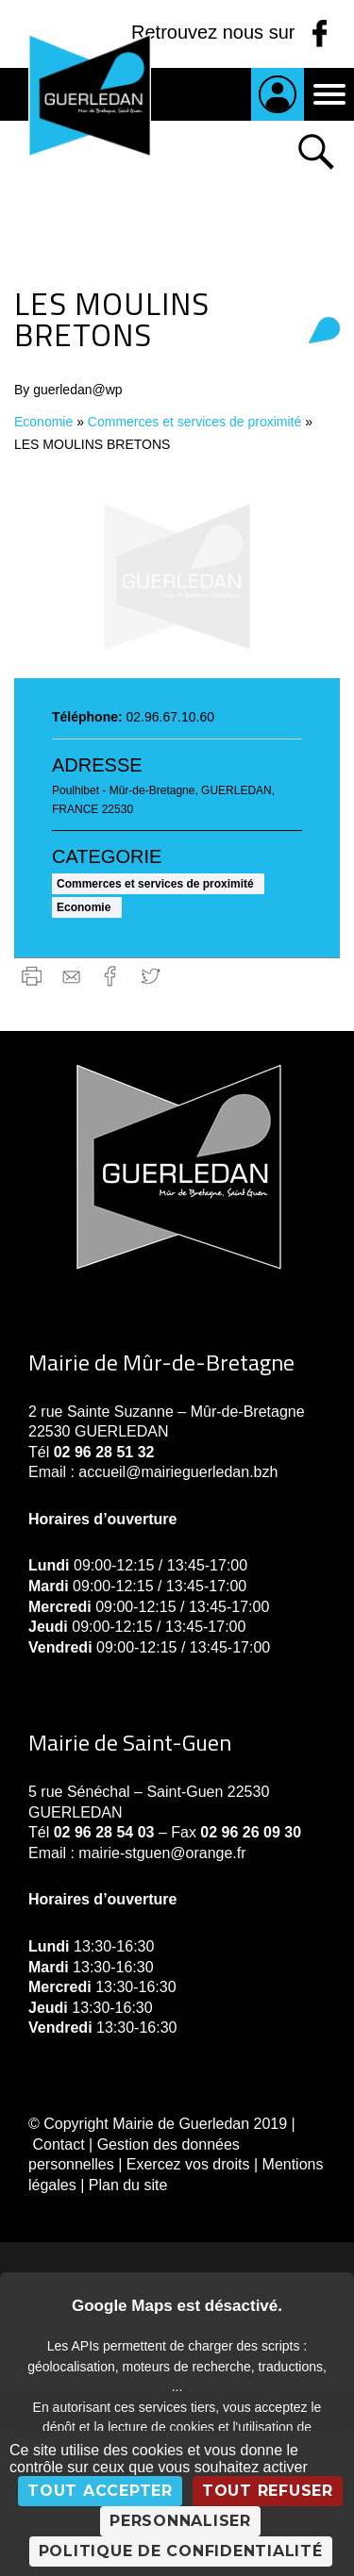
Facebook (110, 975)
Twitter (150, 975)
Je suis (277, 94)
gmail (71, 975)
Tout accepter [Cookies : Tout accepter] (100, 2491)
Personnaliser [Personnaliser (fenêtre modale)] (180, 2521)
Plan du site (128, 2185)
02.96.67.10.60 (170, 716)
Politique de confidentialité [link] (181, 2551)
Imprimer (31, 975)
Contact (58, 2144)
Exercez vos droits (188, 2164)
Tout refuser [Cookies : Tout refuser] (267, 2491)
